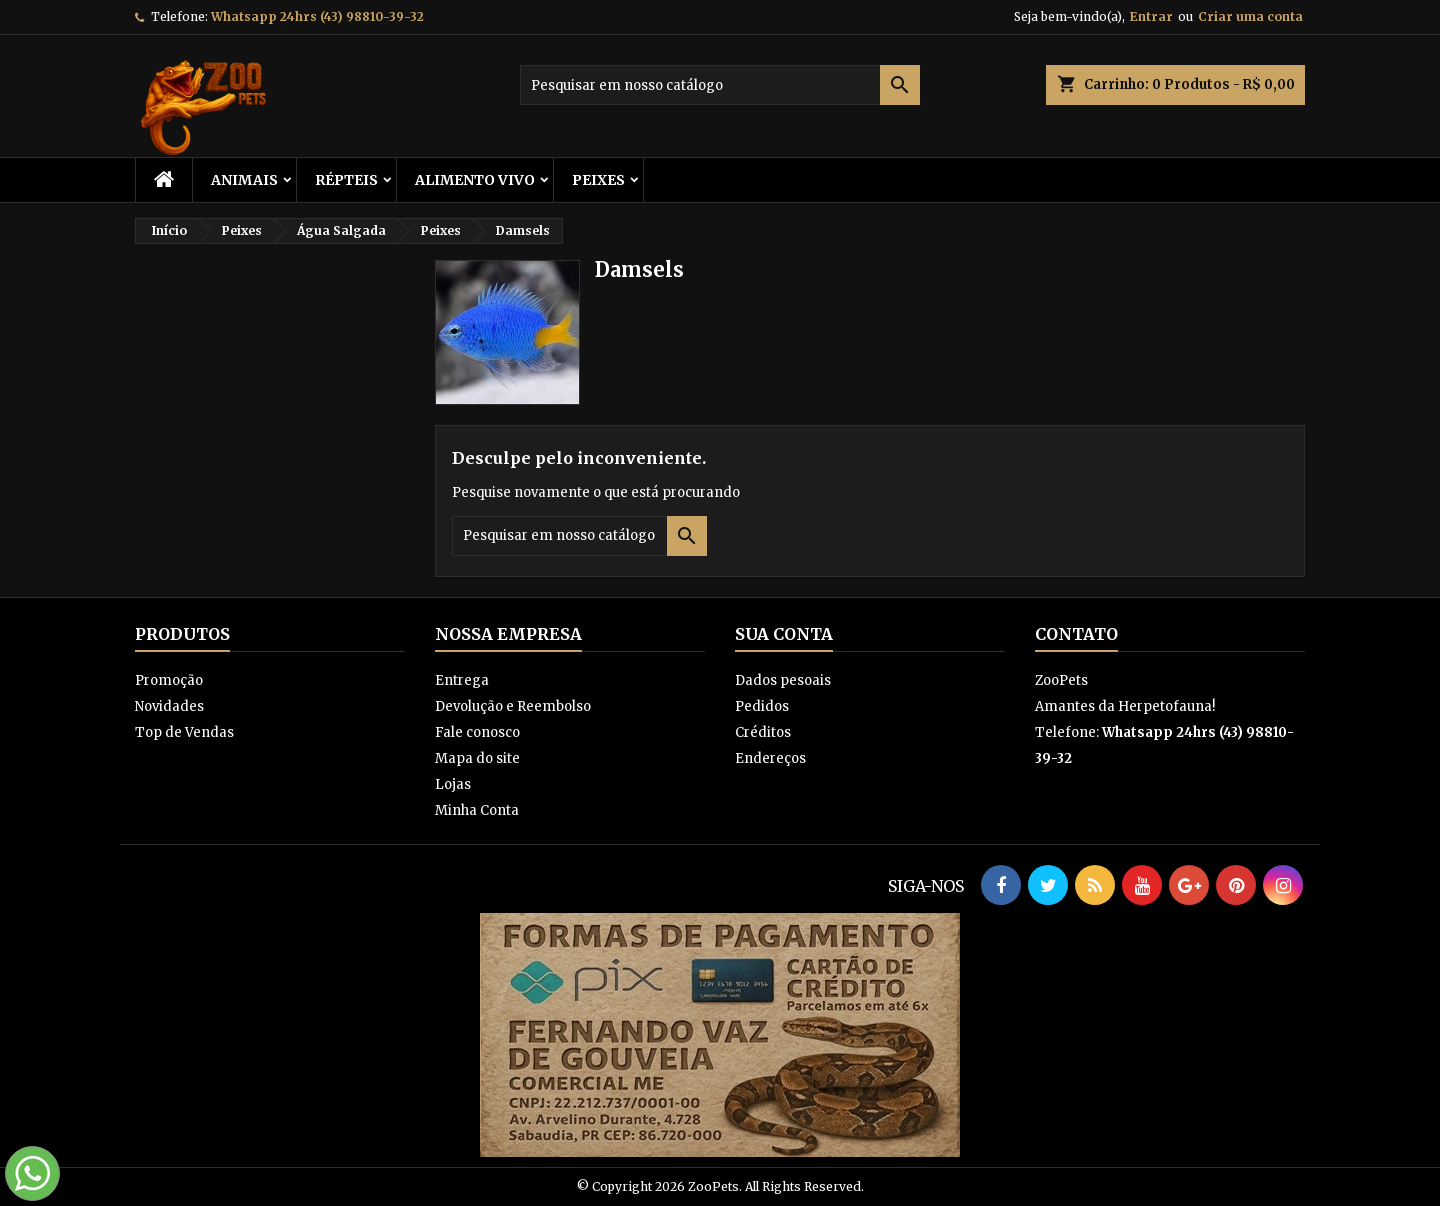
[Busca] (720, 85)
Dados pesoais (783, 680)
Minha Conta (477, 810)
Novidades (169, 706)
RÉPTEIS (346, 180)
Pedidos (762, 706)
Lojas (453, 784)
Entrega (462, 680)
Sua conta (784, 634)
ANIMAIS (244, 180)
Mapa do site (477, 758)
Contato (1076, 634)
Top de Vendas (184, 732)
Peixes (598, 180)
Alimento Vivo (475, 180)
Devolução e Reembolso (513, 706)
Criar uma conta (1250, 16)
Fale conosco (477, 732)
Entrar (1151, 16)
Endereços (770, 758)
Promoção (169, 680)
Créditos (763, 732)
